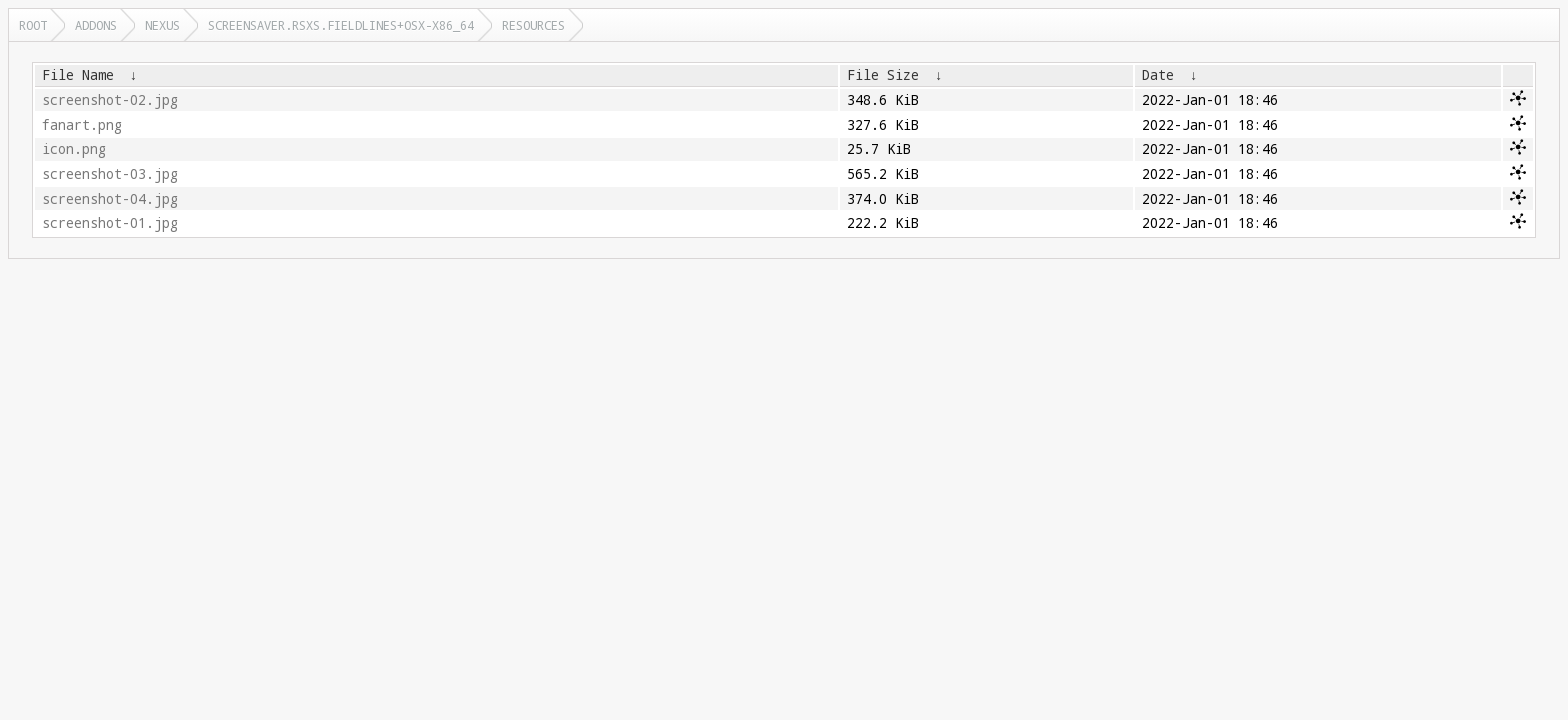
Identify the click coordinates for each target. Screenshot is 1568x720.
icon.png (74, 149)
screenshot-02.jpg (110, 100)
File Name (78, 75)
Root (33, 25)
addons (96, 25)
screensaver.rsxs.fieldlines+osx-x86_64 (341, 25)
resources (533, 25)
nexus (162, 25)
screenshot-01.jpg (110, 223)
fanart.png (82, 125)
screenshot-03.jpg (110, 174)
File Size (883, 75)
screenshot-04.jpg (110, 199)
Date (1158, 75)
